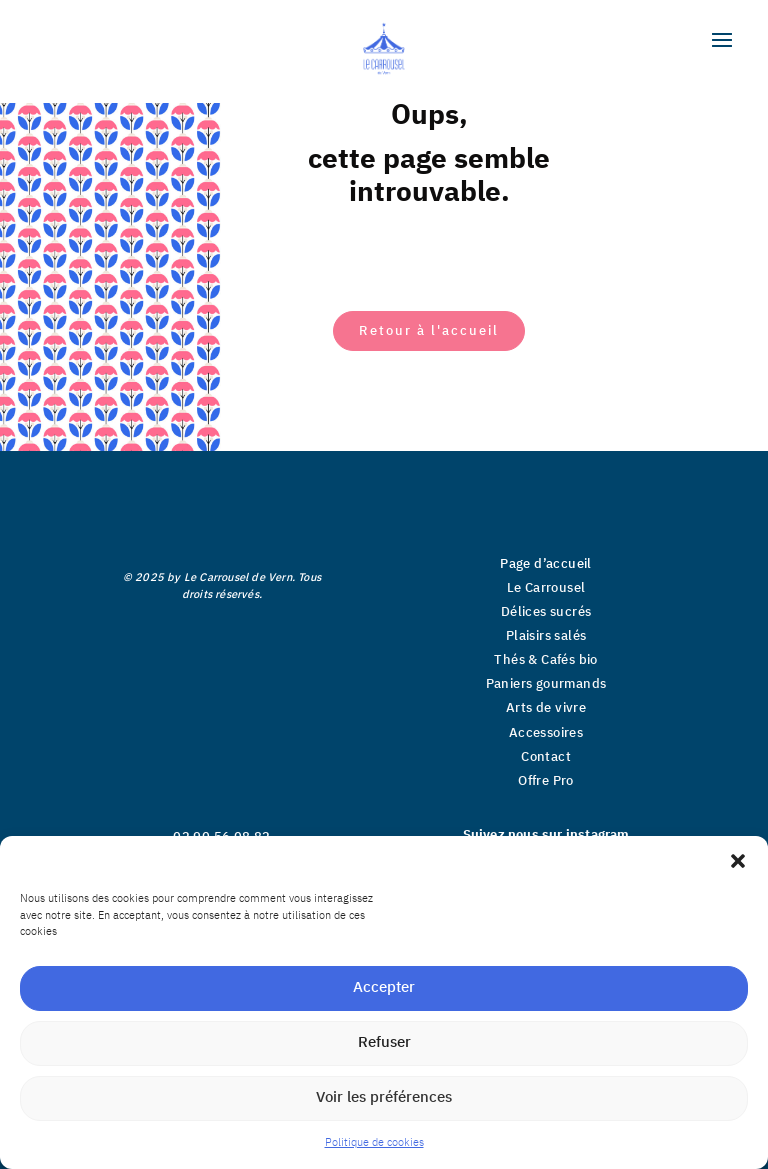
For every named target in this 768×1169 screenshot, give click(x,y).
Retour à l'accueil (429, 330)
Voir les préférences (384, 1097)
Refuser (384, 1042)
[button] (738, 861)
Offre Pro (546, 781)
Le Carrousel (546, 588)
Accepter (384, 987)
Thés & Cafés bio (545, 660)
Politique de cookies (374, 1143)
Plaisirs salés (546, 636)
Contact (546, 757)
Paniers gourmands (546, 684)
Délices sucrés (546, 612)
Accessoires (546, 733)
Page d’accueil (546, 564)
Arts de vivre (546, 708)
